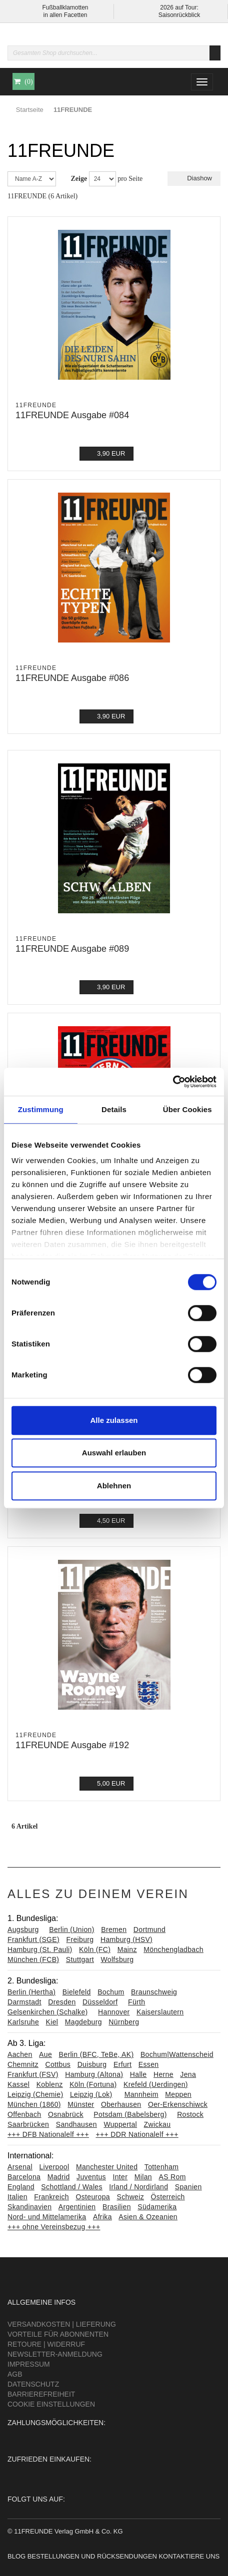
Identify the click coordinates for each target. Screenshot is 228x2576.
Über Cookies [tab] (187, 1109)
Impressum (29, 2364)
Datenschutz (33, 2384)
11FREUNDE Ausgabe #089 (72, 949)
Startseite (30, 109)
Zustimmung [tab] (41, 1109)
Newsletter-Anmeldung (55, 2354)
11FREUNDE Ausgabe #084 (72, 415)
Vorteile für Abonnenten (58, 2334)
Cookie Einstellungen (51, 2404)
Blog (17, 2556)
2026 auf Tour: (179, 7)
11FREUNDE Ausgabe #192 (72, 1745)
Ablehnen (114, 1485)
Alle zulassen (114, 1420)
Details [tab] (114, 1109)
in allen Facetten (65, 14)
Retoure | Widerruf (46, 2344)
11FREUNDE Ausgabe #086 (72, 678)
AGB (15, 2374)
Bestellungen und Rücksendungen (92, 2556)
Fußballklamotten (65, 7)
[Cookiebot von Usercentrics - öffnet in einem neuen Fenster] (172, 1081)
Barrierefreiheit (41, 2394)
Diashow (194, 178)
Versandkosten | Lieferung (62, 2324)
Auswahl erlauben (114, 1452)
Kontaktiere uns (189, 2556)
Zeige (79, 178)
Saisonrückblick (179, 14)
